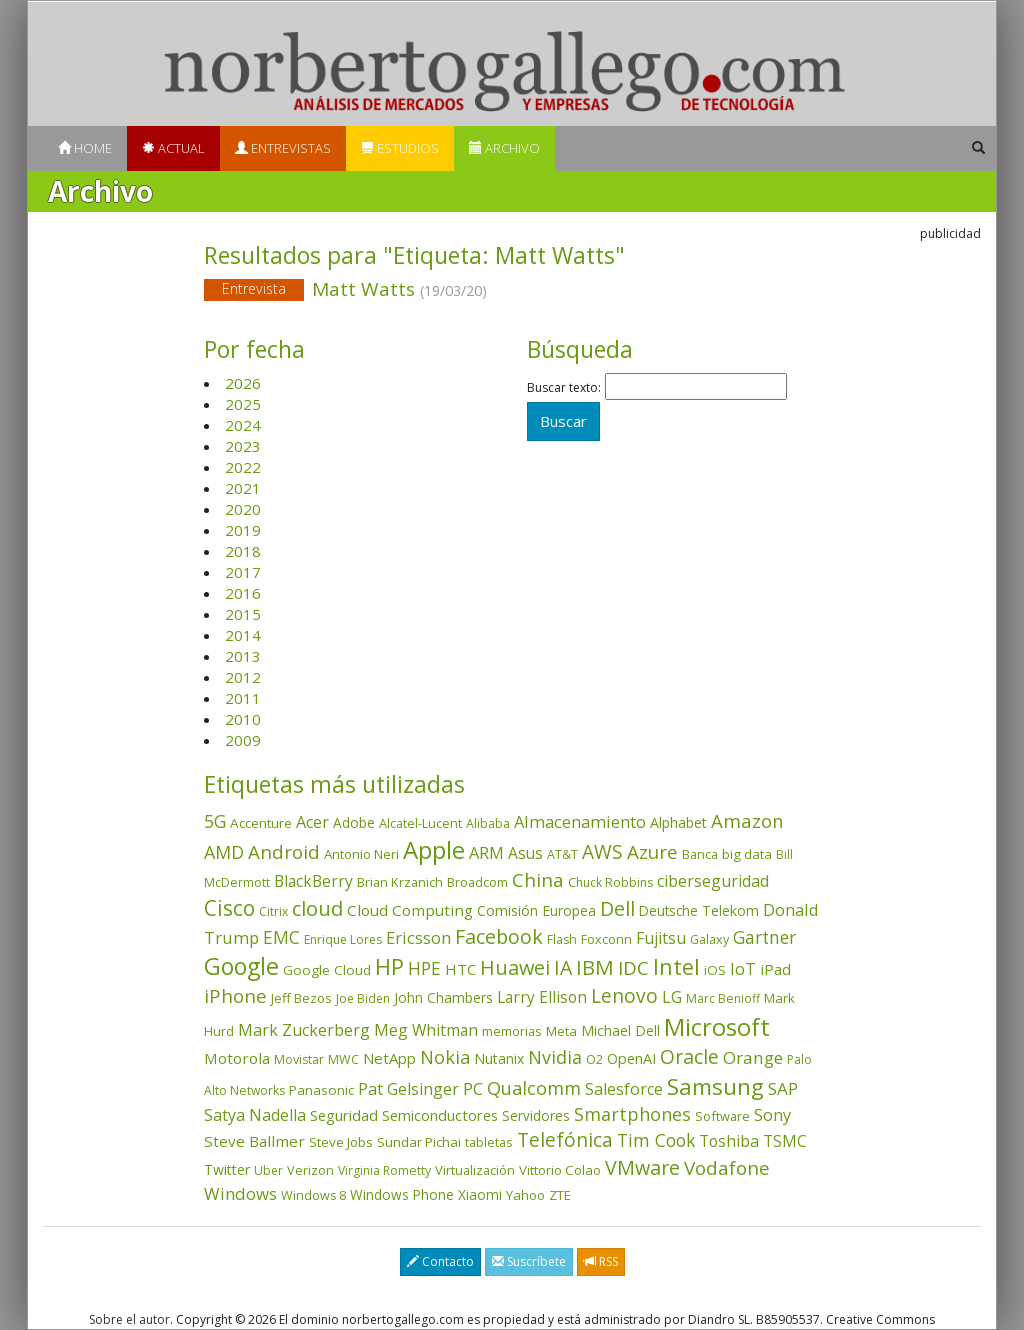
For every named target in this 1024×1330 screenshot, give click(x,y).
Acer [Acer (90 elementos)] (312, 822)
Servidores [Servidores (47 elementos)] (536, 1115)
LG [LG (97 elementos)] (672, 996)
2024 (243, 425)
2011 (243, 698)
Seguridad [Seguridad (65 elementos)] (344, 1115)
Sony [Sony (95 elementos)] (772, 1114)
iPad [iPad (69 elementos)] (775, 969)
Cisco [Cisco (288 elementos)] (229, 908)
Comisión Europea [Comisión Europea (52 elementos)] (536, 910)
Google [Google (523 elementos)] (241, 966)
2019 (243, 530)
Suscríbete (529, 1261)
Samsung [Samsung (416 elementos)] (715, 1086)
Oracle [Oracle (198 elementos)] (689, 1056)
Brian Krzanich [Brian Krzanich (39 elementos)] (400, 882)
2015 (243, 614)
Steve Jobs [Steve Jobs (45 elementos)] (341, 1142)
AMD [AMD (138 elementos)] (224, 852)
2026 (243, 383)
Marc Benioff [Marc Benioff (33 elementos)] (723, 998)
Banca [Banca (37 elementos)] (700, 854)
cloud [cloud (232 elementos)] (317, 908)
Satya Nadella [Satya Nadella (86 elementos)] (255, 1115)
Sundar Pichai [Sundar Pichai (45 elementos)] (419, 1142)
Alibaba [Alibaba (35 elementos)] (488, 823)
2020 (243, 509)
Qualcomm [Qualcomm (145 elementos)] (534, 1088)
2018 (243, 551)
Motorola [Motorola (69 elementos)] (237, 1058)
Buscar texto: (564, 388)
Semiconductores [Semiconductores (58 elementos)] (440, 1115)
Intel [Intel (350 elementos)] (676, 966)
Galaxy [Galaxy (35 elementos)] (709, 939)
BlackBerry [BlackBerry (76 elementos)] (313, 881)
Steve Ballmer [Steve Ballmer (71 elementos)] (254, 1141)
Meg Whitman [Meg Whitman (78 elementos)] (426, 1030)
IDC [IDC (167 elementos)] (633, 967)
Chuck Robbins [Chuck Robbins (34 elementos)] (610, 882)
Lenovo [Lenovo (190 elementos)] (624, 995)
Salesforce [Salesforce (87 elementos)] (624, 1089)
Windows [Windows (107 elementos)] (240, 1193)
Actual (173, 148)
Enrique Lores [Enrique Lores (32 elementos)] (343, 939)
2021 (243, 488)
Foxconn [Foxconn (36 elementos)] (606, 939)
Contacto (440, 1261)
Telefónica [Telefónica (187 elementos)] (565, 1140)
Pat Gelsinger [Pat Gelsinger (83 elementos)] (408, 1089)
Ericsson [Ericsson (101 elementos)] (418, 937)
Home (85, 148)
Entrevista (254, 288)
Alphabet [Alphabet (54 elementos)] (678, 822)
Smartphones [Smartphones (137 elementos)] (632, 1114)
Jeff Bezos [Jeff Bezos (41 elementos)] (301, 998)
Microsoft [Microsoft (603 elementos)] (717, 1026)
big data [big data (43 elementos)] (747, 854)
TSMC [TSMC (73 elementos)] (785, 1141)
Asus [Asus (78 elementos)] (525, 853)
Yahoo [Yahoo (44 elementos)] (525, 1195)
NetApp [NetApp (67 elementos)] (389, 1058)
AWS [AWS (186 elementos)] (602, 852)
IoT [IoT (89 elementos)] (743, 969)
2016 (243, 593)
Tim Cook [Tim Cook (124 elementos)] (656, 1140)
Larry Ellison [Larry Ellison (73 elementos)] (542, 997)
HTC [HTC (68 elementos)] (460, 969)
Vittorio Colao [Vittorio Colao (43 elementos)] (560, 1170)
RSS (601, 1261)
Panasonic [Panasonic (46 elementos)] (321, 1090)
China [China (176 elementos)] (538, 880)
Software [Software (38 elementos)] (722, 1116)
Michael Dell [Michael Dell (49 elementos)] (620, 1030)
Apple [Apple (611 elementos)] (434, 849)
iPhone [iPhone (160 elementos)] (235, 995)
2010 (243, 719)
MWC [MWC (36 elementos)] (343, 1059)
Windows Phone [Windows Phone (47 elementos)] (402, 1194)
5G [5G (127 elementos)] (215, 821)
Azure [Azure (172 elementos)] (652, 852)
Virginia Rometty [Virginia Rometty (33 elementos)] (384, 1170)
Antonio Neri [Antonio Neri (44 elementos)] (361, 854)
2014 (243, 635)
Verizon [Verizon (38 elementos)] (310, 1170)
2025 (243, 404)
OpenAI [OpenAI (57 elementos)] (631, 1058)
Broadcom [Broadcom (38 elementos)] (477, 882)
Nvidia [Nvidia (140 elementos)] (555, 1057)
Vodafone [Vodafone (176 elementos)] (727, 1168)
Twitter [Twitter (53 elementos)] (227, 1169)
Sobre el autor (129, 1319)
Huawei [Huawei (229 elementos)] (515, 967)
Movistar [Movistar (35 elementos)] (299, 1059)
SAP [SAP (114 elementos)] (783, 1088)
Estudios (400, 148)
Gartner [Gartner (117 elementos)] (764, 937)
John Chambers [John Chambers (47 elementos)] (443, 997)
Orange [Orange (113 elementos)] (753, 1057)
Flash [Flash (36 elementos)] (562, 939)
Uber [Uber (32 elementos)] (268, 1170)
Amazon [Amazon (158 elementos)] (747, 820)
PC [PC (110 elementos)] (473, 1088)
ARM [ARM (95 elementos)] (486, 852)
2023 (243, 446)
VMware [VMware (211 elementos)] (642, 1167)
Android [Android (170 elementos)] (284, 851)
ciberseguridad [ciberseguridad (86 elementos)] (713, 881)
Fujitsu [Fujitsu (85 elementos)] (661, 938)
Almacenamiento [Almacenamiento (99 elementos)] (580, 821)
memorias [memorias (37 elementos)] (512, 1031)
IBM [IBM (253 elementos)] (595, 967)
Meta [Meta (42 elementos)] (561, 1031)
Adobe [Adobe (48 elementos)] (354, 822)
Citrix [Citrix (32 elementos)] (273, 911)
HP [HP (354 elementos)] (389, 966)
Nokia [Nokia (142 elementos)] (445, 1057)
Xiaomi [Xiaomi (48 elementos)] (480, 1194)
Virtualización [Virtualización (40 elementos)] (475, 1170)
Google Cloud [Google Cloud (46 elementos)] (327, 970)
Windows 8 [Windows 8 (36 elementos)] (313, 1195)
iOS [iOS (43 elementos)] (715, 970)
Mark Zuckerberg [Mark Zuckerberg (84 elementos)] (304, 1030)
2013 (243, 656)
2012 (243, 677)
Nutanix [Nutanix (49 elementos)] (499, 1058)
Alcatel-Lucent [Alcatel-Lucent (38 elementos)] (420, 823)
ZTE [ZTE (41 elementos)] (560, 1195)
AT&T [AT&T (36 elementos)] (562, 854)
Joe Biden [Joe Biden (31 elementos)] (363, 998)
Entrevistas (283, 148)
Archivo (504, 148)
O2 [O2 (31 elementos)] (594, 1059)
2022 (243, 467)
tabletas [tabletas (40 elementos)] (489, 1142)
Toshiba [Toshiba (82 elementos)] (729, 1141)
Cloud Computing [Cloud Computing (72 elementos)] (410, 910)
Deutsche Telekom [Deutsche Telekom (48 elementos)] (699, 910)
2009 (243, 740)
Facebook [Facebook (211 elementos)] (499, 936)
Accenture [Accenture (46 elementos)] (261, 823)
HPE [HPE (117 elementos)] (424, 968)
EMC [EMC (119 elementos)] (281, 937)
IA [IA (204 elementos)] (563, 967)
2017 (243, 572)
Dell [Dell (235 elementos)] (617, 908)
